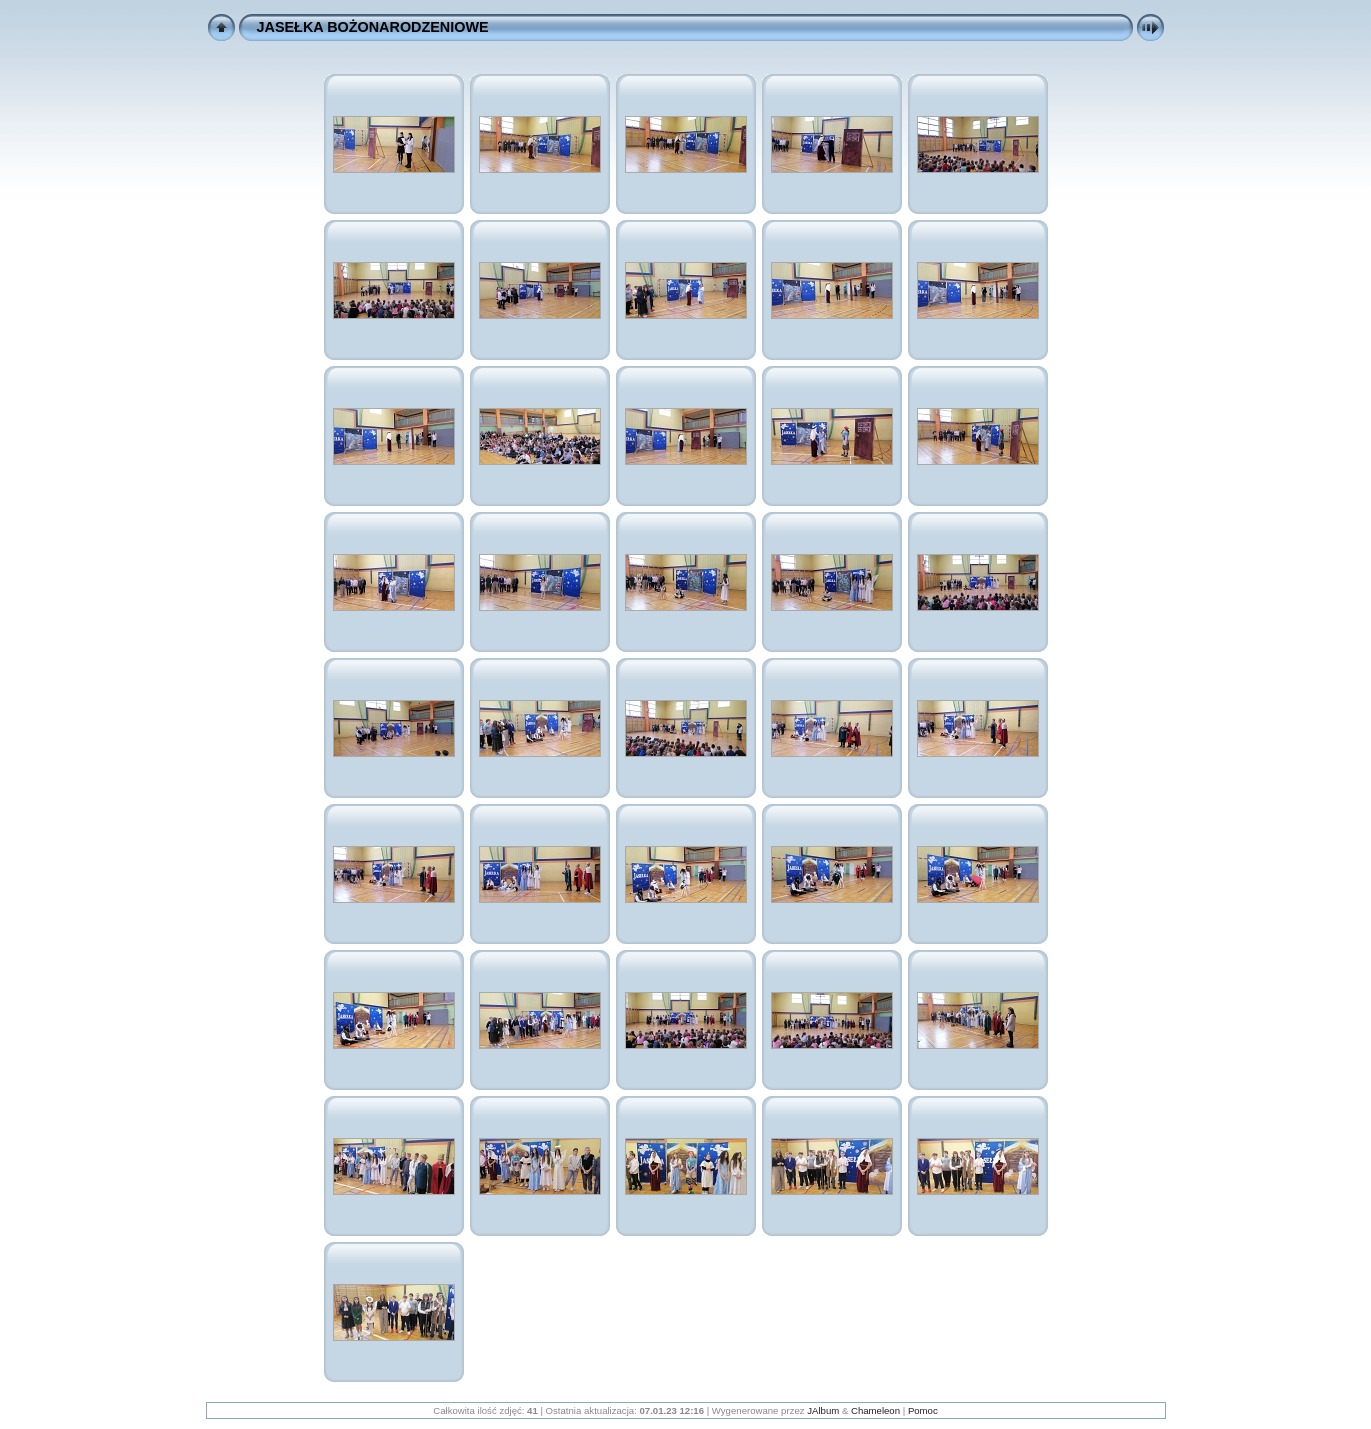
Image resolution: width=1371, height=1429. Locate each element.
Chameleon (875, 1410)
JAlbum (823, 1410)
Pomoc (923, 1410)
